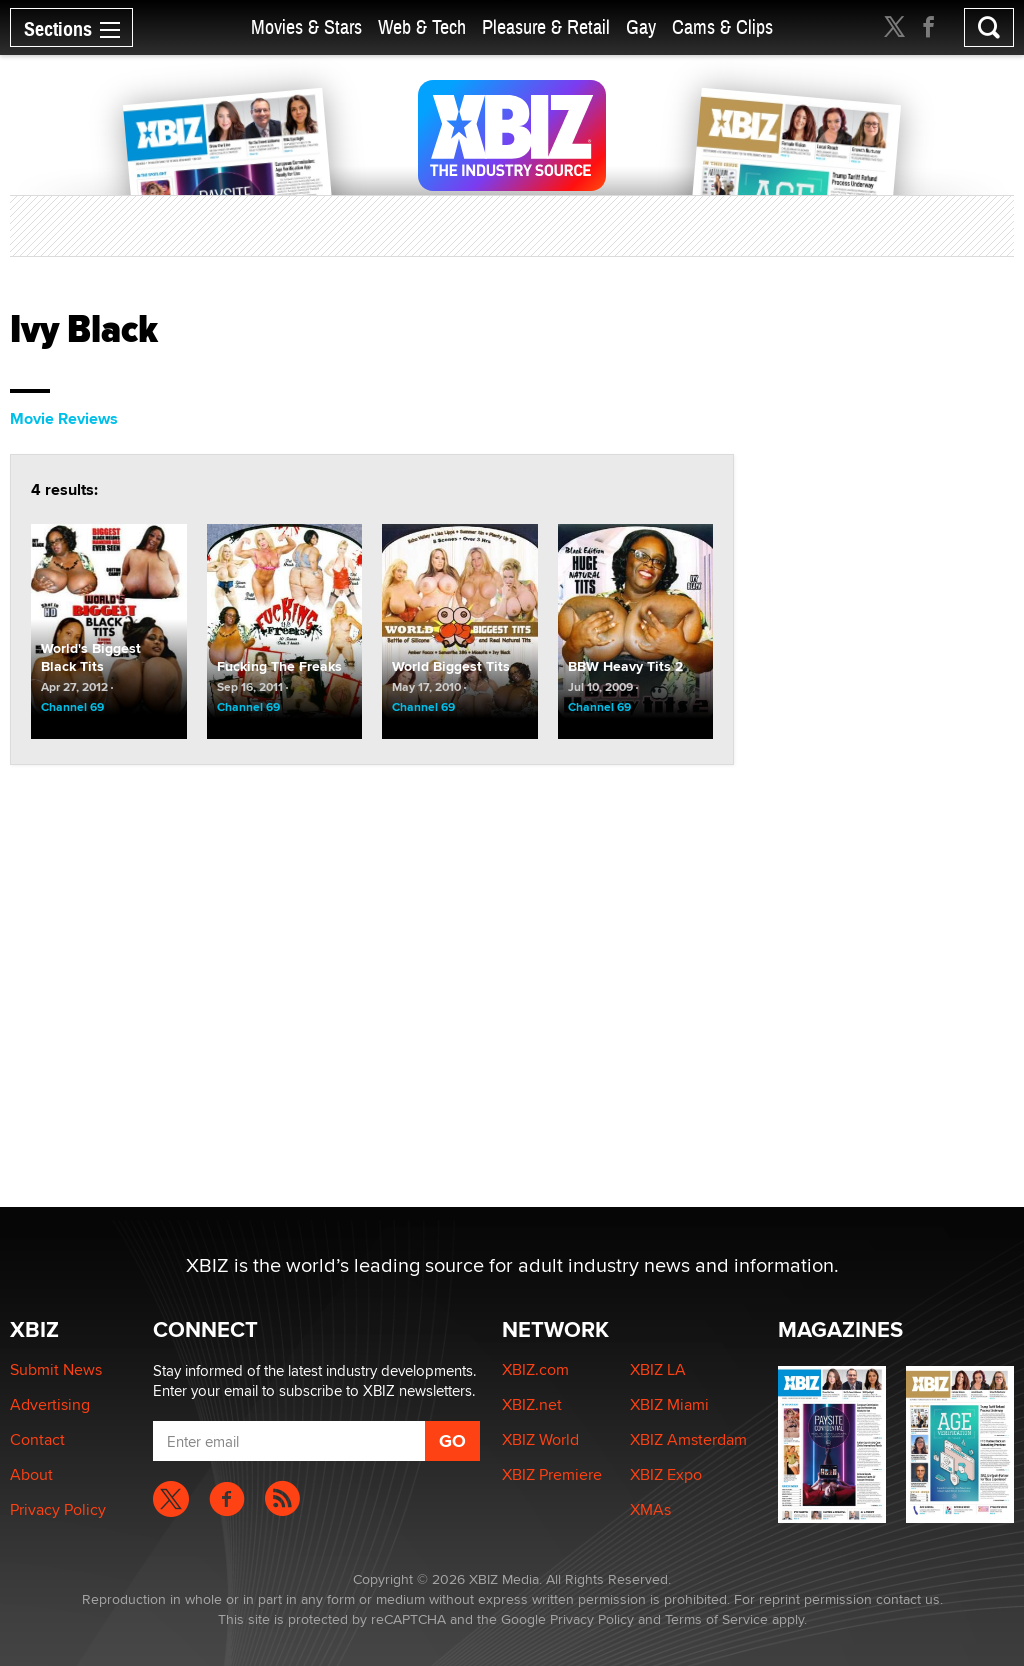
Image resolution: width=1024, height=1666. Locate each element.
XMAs (650, 1509)
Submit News (56, 1369)
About (31, 1474)
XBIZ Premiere (552, 1474)
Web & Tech (422, 27)
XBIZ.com (535, 1369)
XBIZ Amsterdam (688, 1439)
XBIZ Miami (669, 1404)
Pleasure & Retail (546, 27)
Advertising (50, 1404)
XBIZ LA (658, 1369)
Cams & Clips (722, 27)
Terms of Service (716, 1619)
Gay (641, 27)
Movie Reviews (64, 418)
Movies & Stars (306, 27)
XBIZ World (540, 1439)
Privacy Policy (58, 1509)
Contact (37, 1439)
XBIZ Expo (666, 1474)
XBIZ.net (532, 1404)
